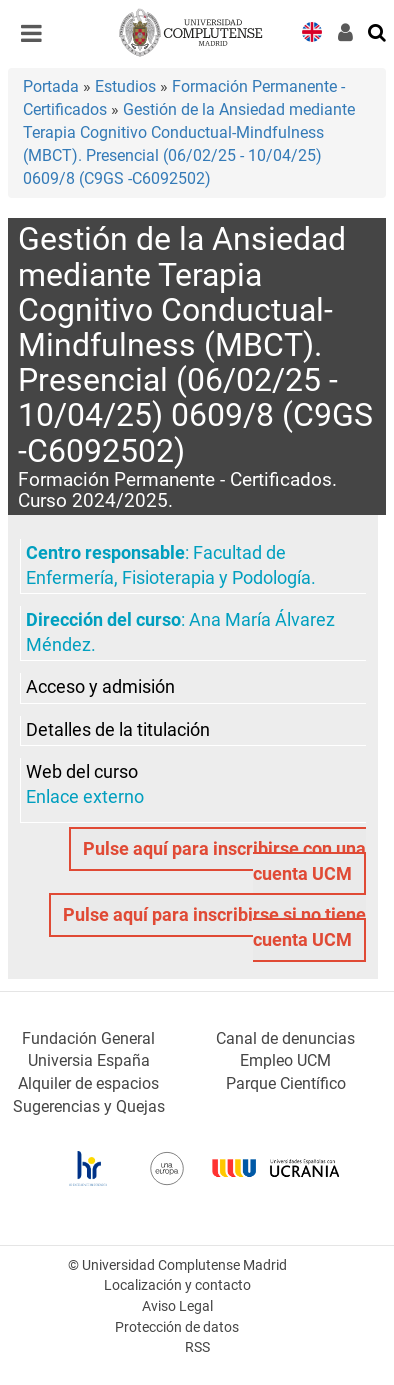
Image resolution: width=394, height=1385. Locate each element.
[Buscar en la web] (378, 31)
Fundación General (88, 1038)
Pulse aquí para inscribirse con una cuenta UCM (224, 861)
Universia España (89, 1060)
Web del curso (82, 772)
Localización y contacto (177, 1285)
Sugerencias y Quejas (89, 1106)
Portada (51, 86)
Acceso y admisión (100, 687)
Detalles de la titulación (118, 730)
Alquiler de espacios (88, 1083)
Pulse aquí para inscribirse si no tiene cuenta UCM (214, 927)
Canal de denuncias (285, 1038)
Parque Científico (286, 1083)
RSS (197, 1347)
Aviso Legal (177, 1306)
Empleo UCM (285, 1060)
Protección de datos (177, 1327)
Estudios (125, 86)
